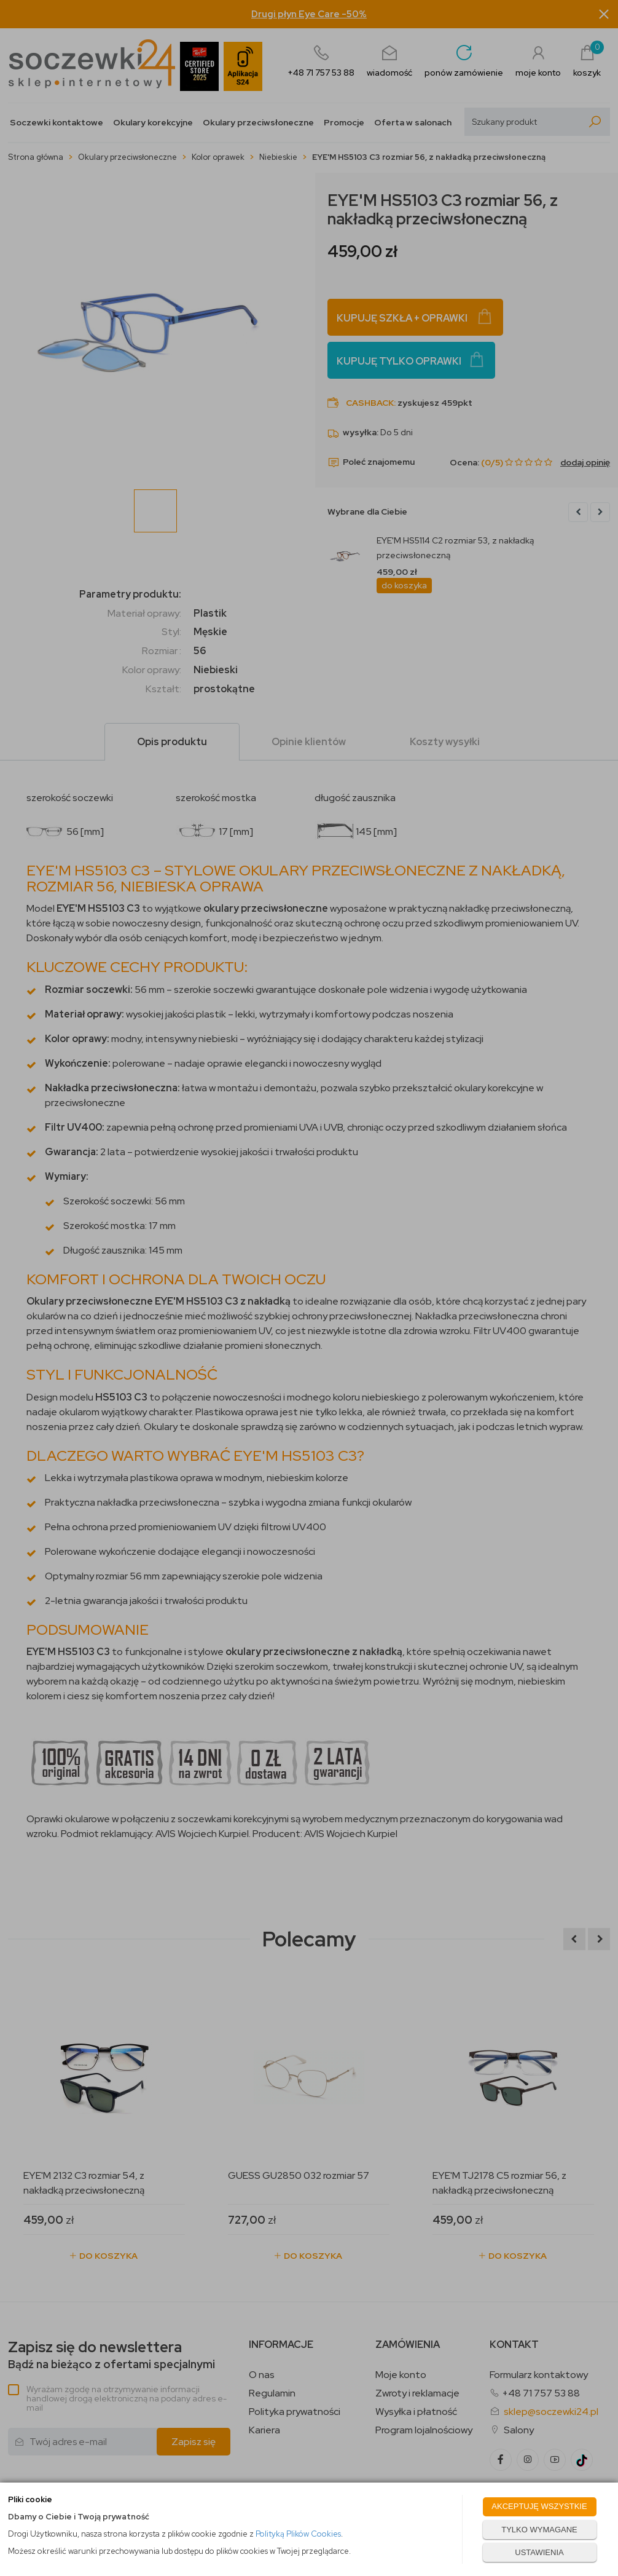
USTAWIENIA (539, 2552)
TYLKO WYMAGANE (539, 2529)
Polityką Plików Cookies (298, 2534)
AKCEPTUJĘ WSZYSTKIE (539, 2506)
